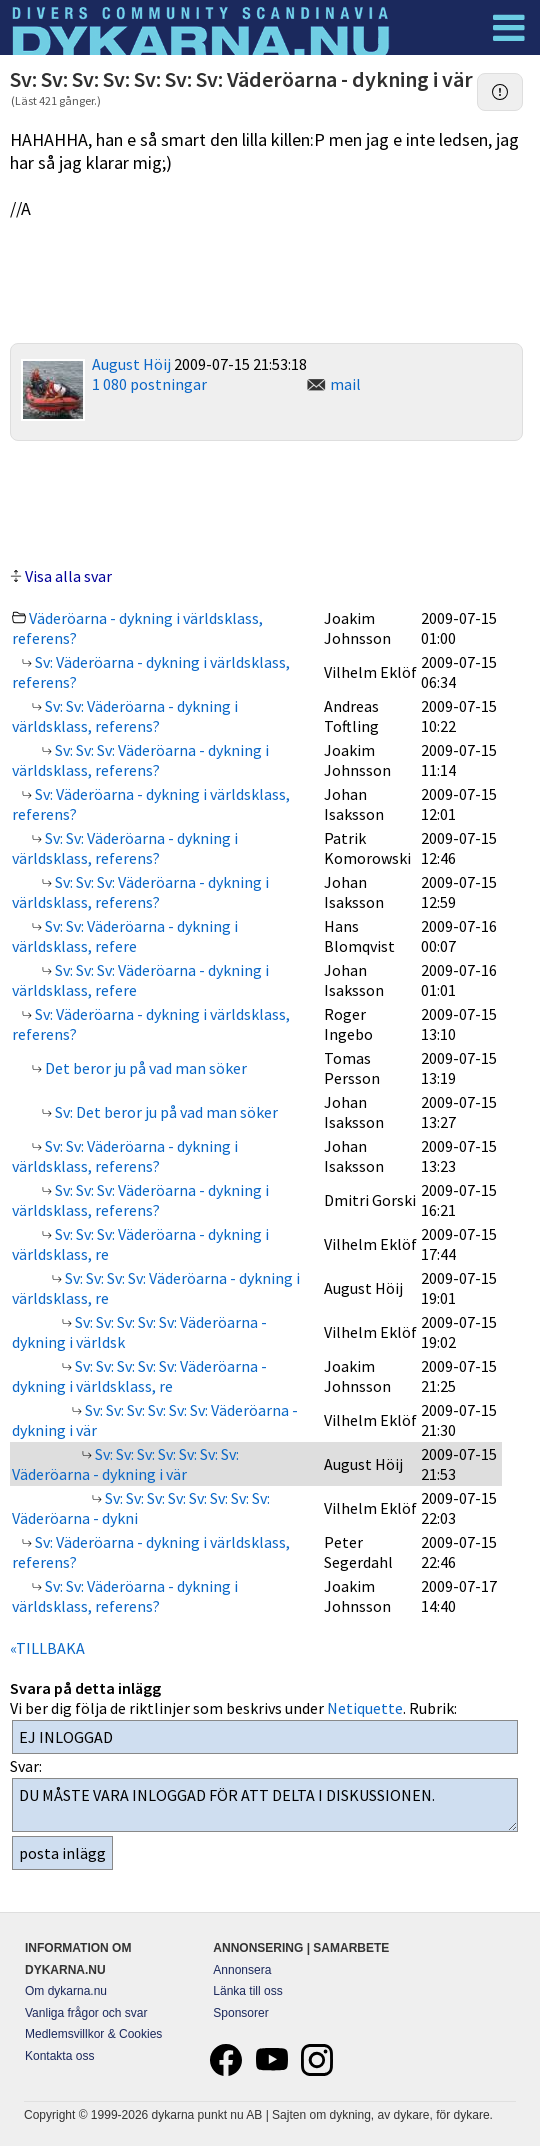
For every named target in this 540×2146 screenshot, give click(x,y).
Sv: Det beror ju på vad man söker (165, 1112)
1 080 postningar (149, 384)
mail (345, 384)
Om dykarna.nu (66, 1991)
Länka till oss (247, 1991)
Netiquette (365, 1708)
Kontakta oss (59, 2056)
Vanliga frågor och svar (86, 2013)
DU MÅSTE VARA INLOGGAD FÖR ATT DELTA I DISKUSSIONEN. (265, 1805)
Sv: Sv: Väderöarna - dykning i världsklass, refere (125, 936)
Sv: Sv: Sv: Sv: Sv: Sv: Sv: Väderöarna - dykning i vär (125, 1464)
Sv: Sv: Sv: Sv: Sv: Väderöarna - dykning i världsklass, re (139, 1376)
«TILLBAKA (47, 1648)
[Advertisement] (266, 501)
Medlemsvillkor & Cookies (93, 2034)
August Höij (131, 364)
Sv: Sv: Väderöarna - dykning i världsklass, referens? (125, 716)
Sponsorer (240, 2013)
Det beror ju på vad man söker (144, 1068)
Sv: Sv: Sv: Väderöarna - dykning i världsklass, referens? (140, 760)
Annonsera (242, 1970)
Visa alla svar (68, 576)
